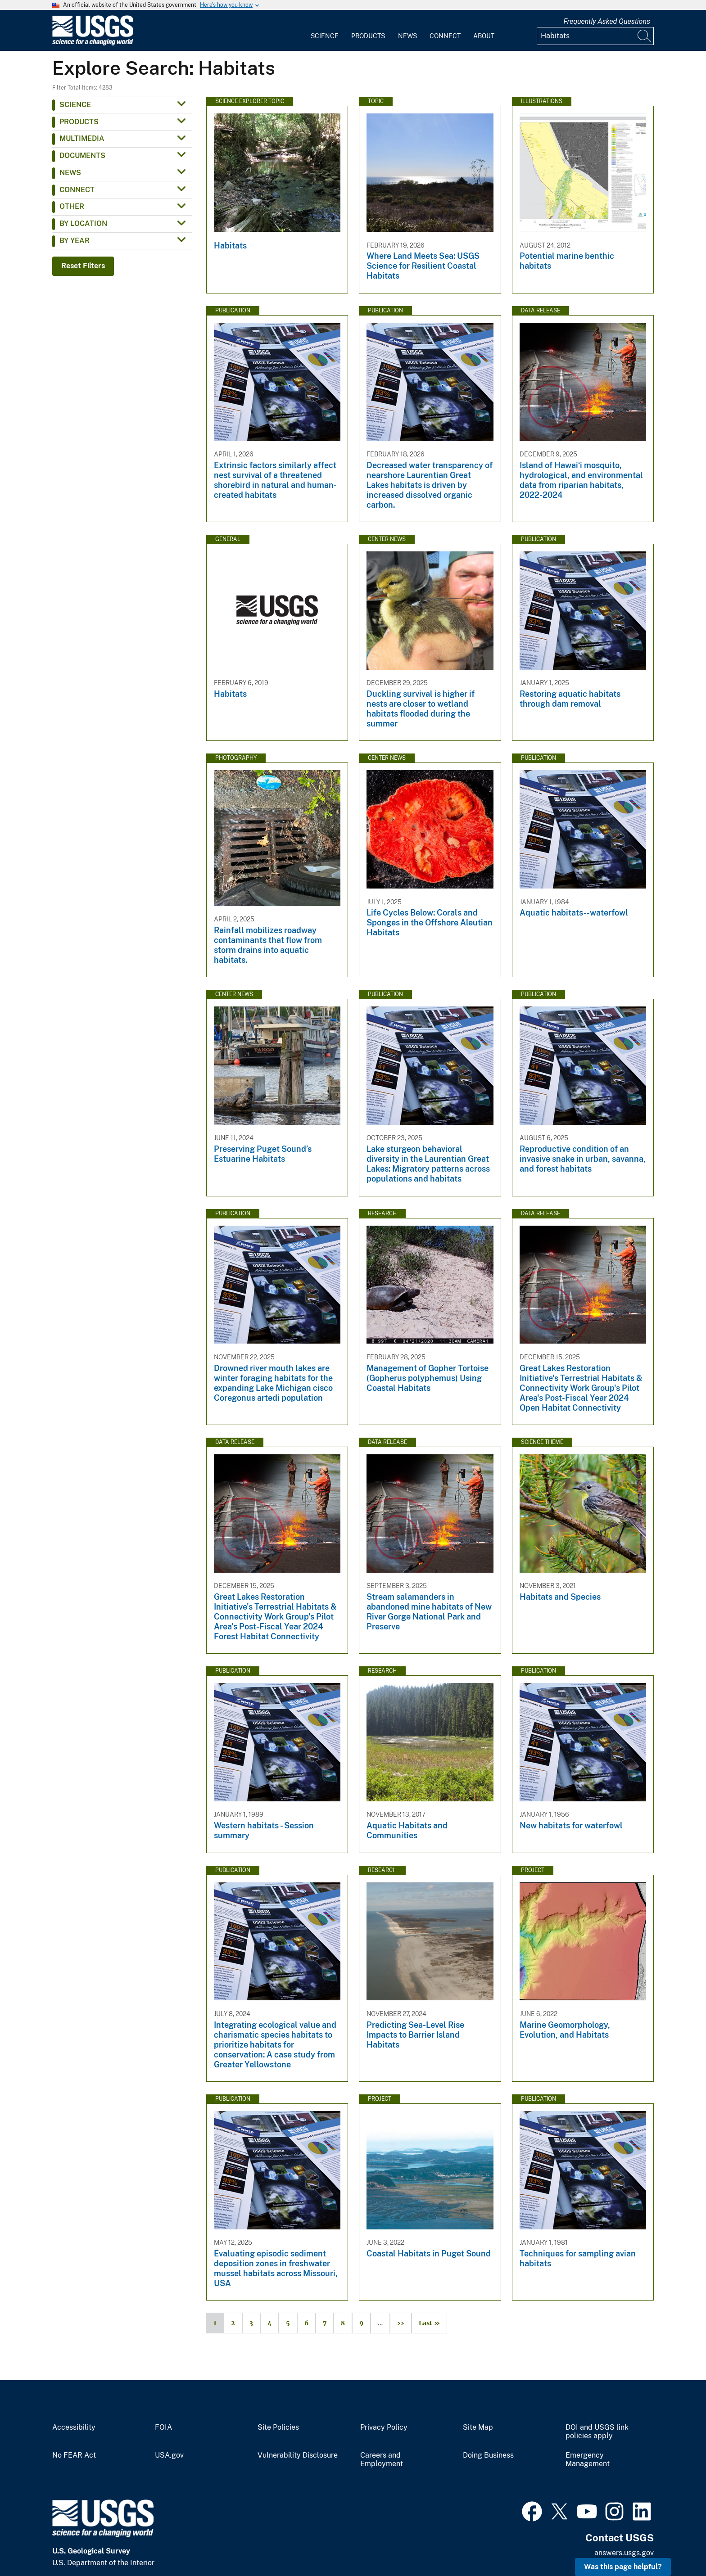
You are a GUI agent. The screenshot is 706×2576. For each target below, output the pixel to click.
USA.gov (169, 2455)
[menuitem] (324, 30)
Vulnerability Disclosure (298, 2455)
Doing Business (488, 2455)
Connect (445, 36)
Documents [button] (82, 155)
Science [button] (75, 104)
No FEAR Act (74, 2455)
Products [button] (79, 121)
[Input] (595, 36)
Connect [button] (77, 189)
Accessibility (73, 2427)
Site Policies (278, 2427)
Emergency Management (588, 2459)
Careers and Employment (381, 2459)
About (483, 36)
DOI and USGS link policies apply (597, 2431)
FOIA (163, 2427)
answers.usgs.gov (624, 2553)
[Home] (92, 43)
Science (325, 36)
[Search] (645, 36)
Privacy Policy (383, 2427)
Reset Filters (83, 266)
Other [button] (71, 206)
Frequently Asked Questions (606, 21)
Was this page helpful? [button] (623, 2566)
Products (368, 36)
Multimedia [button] (81, 138)
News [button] (70, 172)
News (407, 36)
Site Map (478, 2427)
